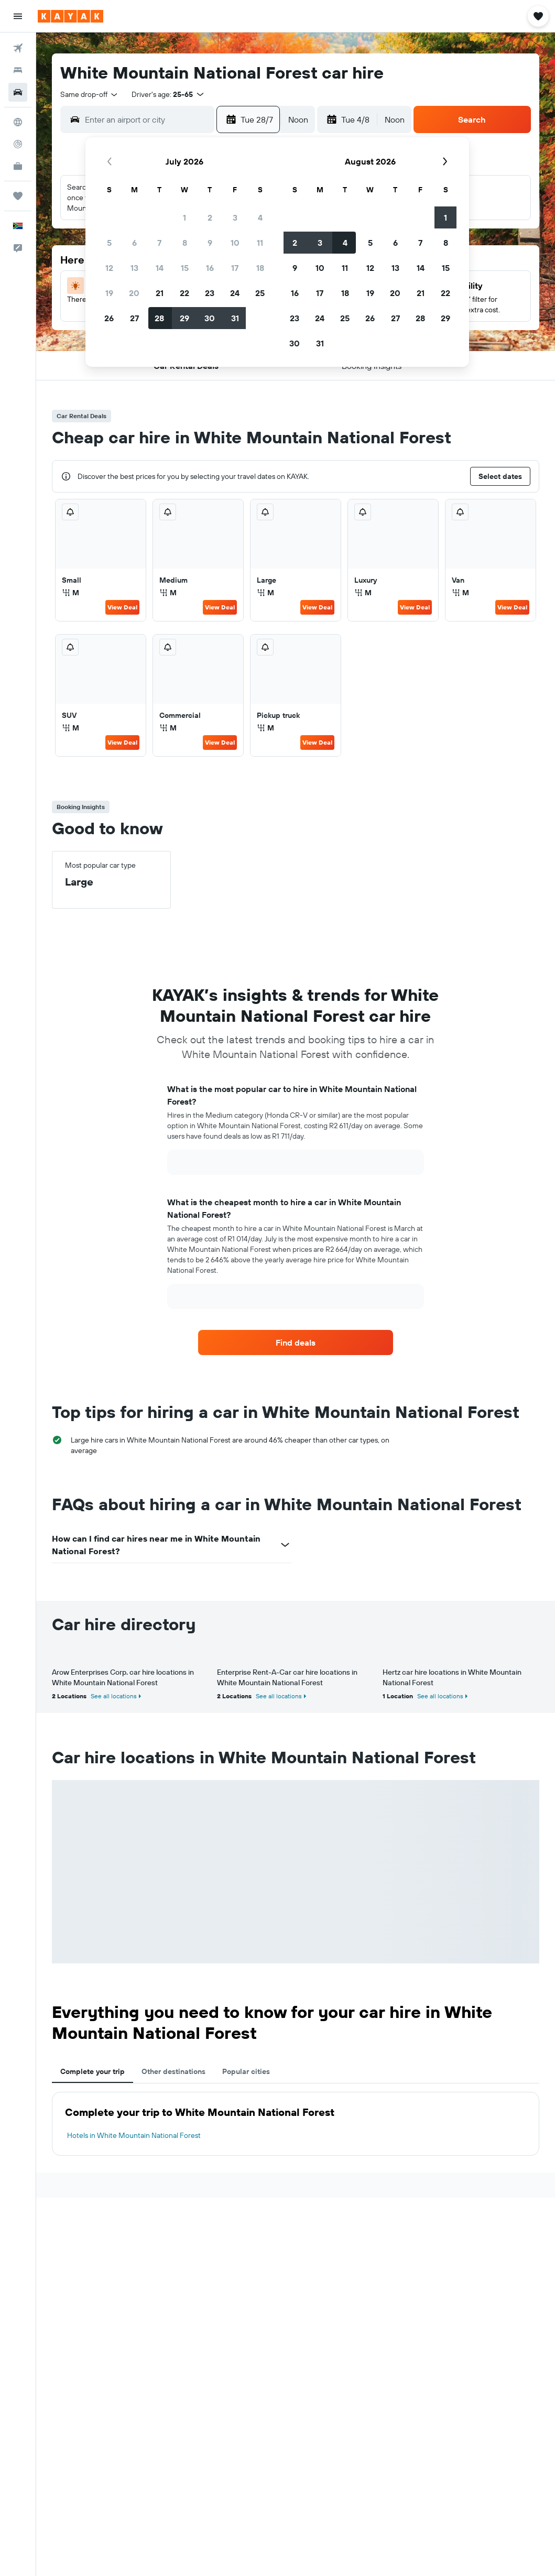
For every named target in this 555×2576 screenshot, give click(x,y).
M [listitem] (70, 592)
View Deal (122, 607)
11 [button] (260, 242)
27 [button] (134, 318)
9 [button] (210, 242)
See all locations (114, 1696)
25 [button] (260, 293)
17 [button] (234, 268)
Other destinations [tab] (173, 2071)
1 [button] (184, 217)
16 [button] (210, 268)
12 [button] (109, 268)
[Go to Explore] (17, 122)
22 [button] (184, 293)
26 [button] (109, 318)
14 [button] (160, 268)
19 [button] (109, 293)
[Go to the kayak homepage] (70, 16)
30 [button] (209, 318)
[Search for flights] (17, 48)
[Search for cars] (17, 92)
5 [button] (109, 242)
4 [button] (260, 217)
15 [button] (185, 268)
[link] (295, 1342)
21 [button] (160, 293)
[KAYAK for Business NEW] (17, 166)
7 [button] (159, 242)
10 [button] (235, 242)
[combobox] (89, 94)
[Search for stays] (17, 70)
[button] (17, 16)
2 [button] (210, 217)
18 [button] (260, 268)
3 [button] (235, 217)
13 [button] (134, 268)
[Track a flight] (17, 144)
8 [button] (184, 242)
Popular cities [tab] (246, 2071)
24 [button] (235, 293)
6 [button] (134, 242)
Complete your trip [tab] (92, 2071)
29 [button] (184, 318)
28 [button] (159, 318)
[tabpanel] (295, 2124)
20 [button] (134, 293)
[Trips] (17, 195)
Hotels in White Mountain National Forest (134, 2135)
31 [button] (235, 318)
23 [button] (209, 293)
